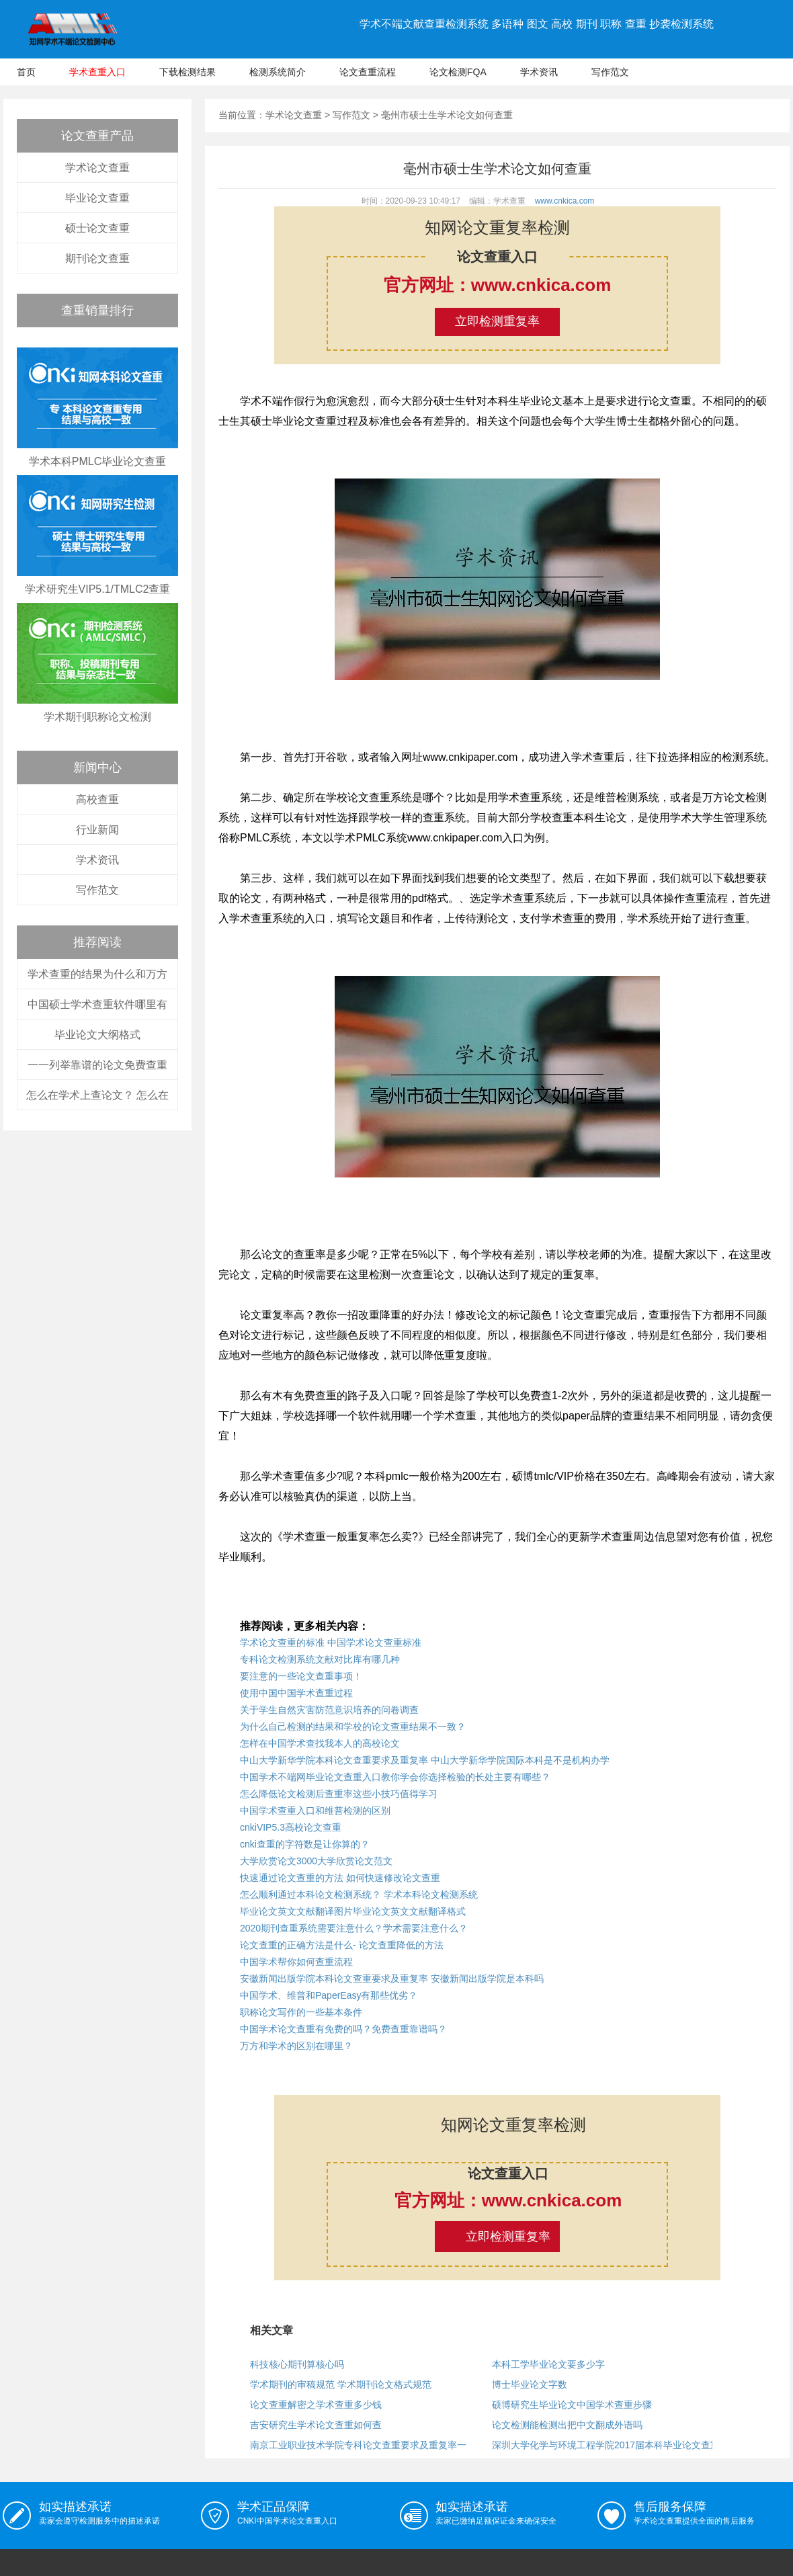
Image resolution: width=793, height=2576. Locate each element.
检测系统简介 (277, 72)
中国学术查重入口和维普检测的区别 (315, 1810)
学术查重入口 (97, 72)
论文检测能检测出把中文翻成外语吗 (567, 2424)
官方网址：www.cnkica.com (498, 285)
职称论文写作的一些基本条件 (301, 2012)
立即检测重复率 (497, 321)
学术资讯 (539, 72)
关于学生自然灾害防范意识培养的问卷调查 (329, 1709)
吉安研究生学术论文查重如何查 (316, 2424)
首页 (26, 72)
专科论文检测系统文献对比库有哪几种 (320, 1659)
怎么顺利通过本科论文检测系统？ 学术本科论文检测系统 (359, 1894)
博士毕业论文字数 (529, 2384)
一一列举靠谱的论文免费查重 (97, 1065)
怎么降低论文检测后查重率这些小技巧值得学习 (338, 1793)
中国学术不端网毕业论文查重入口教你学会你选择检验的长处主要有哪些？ (395, 1777)
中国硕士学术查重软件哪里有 (97, 1004)
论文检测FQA (458, 72)
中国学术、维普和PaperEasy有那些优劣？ (328, 1995)
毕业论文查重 (97, 198)
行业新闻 (97, 829)
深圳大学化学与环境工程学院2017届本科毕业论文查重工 (610, 2445)
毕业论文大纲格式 (97, 1034)
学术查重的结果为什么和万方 (97, 974)
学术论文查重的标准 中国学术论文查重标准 (330, 1642)
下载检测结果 (187, 72)
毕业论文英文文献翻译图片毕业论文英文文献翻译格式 (353, 1911)
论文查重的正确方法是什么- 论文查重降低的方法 (342, 1945)
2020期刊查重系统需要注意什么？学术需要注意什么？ (354, 1928)
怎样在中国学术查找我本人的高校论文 (320, 1743)
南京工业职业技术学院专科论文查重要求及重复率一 (358, 2445)
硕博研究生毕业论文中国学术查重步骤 (572, 2404)
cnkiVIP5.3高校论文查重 (290, 1827)
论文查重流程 (367, 72)
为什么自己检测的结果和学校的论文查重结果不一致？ (353, 1726)
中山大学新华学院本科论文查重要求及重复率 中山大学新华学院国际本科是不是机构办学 (425, 1760)
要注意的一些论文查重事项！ (301, 1676)
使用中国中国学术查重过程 (296, 1693)
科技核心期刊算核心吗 (297, 2364)
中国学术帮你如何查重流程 (296, 1961)
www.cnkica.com (565, 201)
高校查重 (97, 799)
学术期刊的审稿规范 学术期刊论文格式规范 (340, 2384)
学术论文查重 (97, 167)
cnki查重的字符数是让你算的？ (305, 1844)
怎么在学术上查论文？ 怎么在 (97, 1095)
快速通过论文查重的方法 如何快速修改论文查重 (340, 1877)
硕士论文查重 (97, 228)
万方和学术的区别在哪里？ (296, 2045)
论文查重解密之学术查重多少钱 (316, 2404)
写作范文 (610, 72)
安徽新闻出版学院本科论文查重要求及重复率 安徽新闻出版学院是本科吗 (392, 1978)
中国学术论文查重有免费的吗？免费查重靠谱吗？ (343, 2029)
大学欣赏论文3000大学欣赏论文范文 (316, 1861)
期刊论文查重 (97, 258)
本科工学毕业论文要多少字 (548, 2364)
